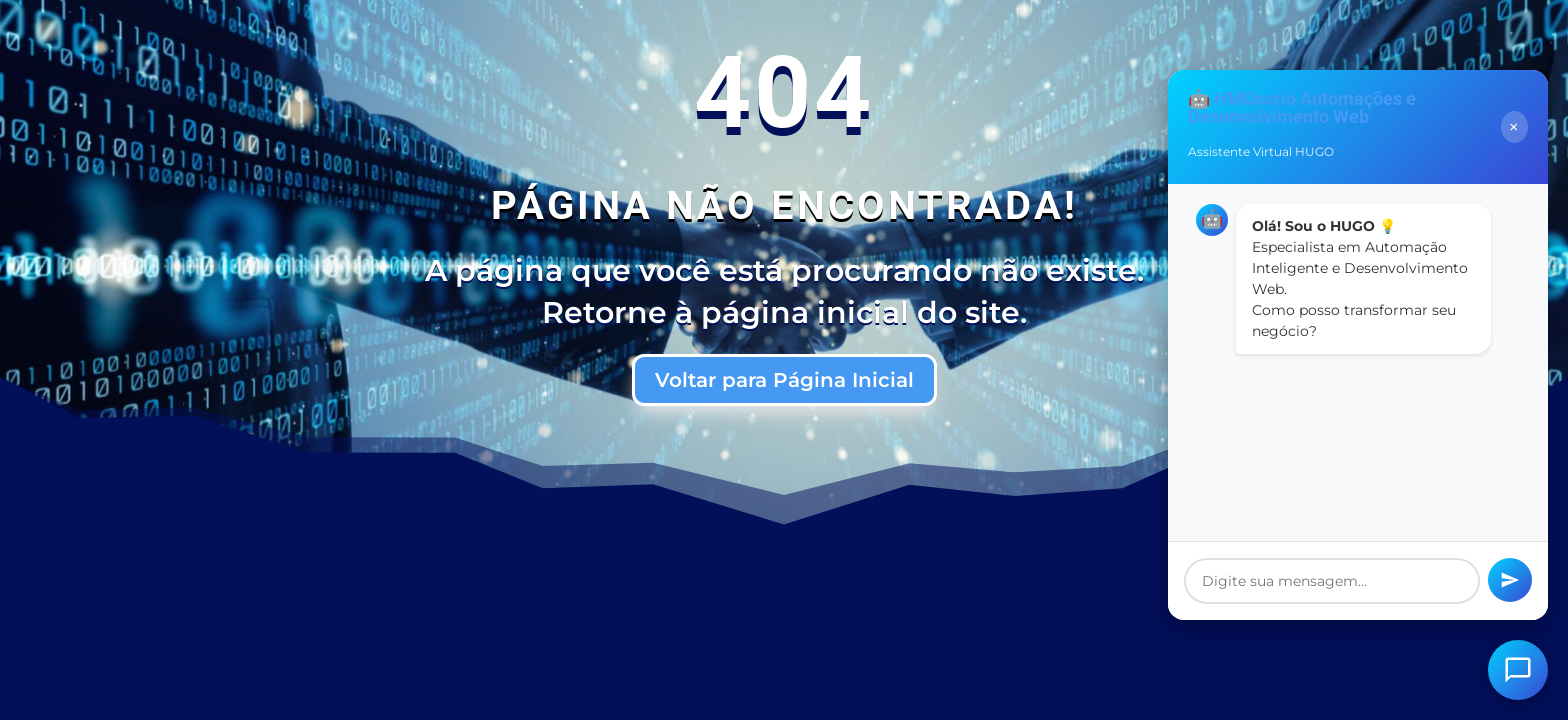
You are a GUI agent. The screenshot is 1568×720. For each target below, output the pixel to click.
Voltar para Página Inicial (784, 380)
